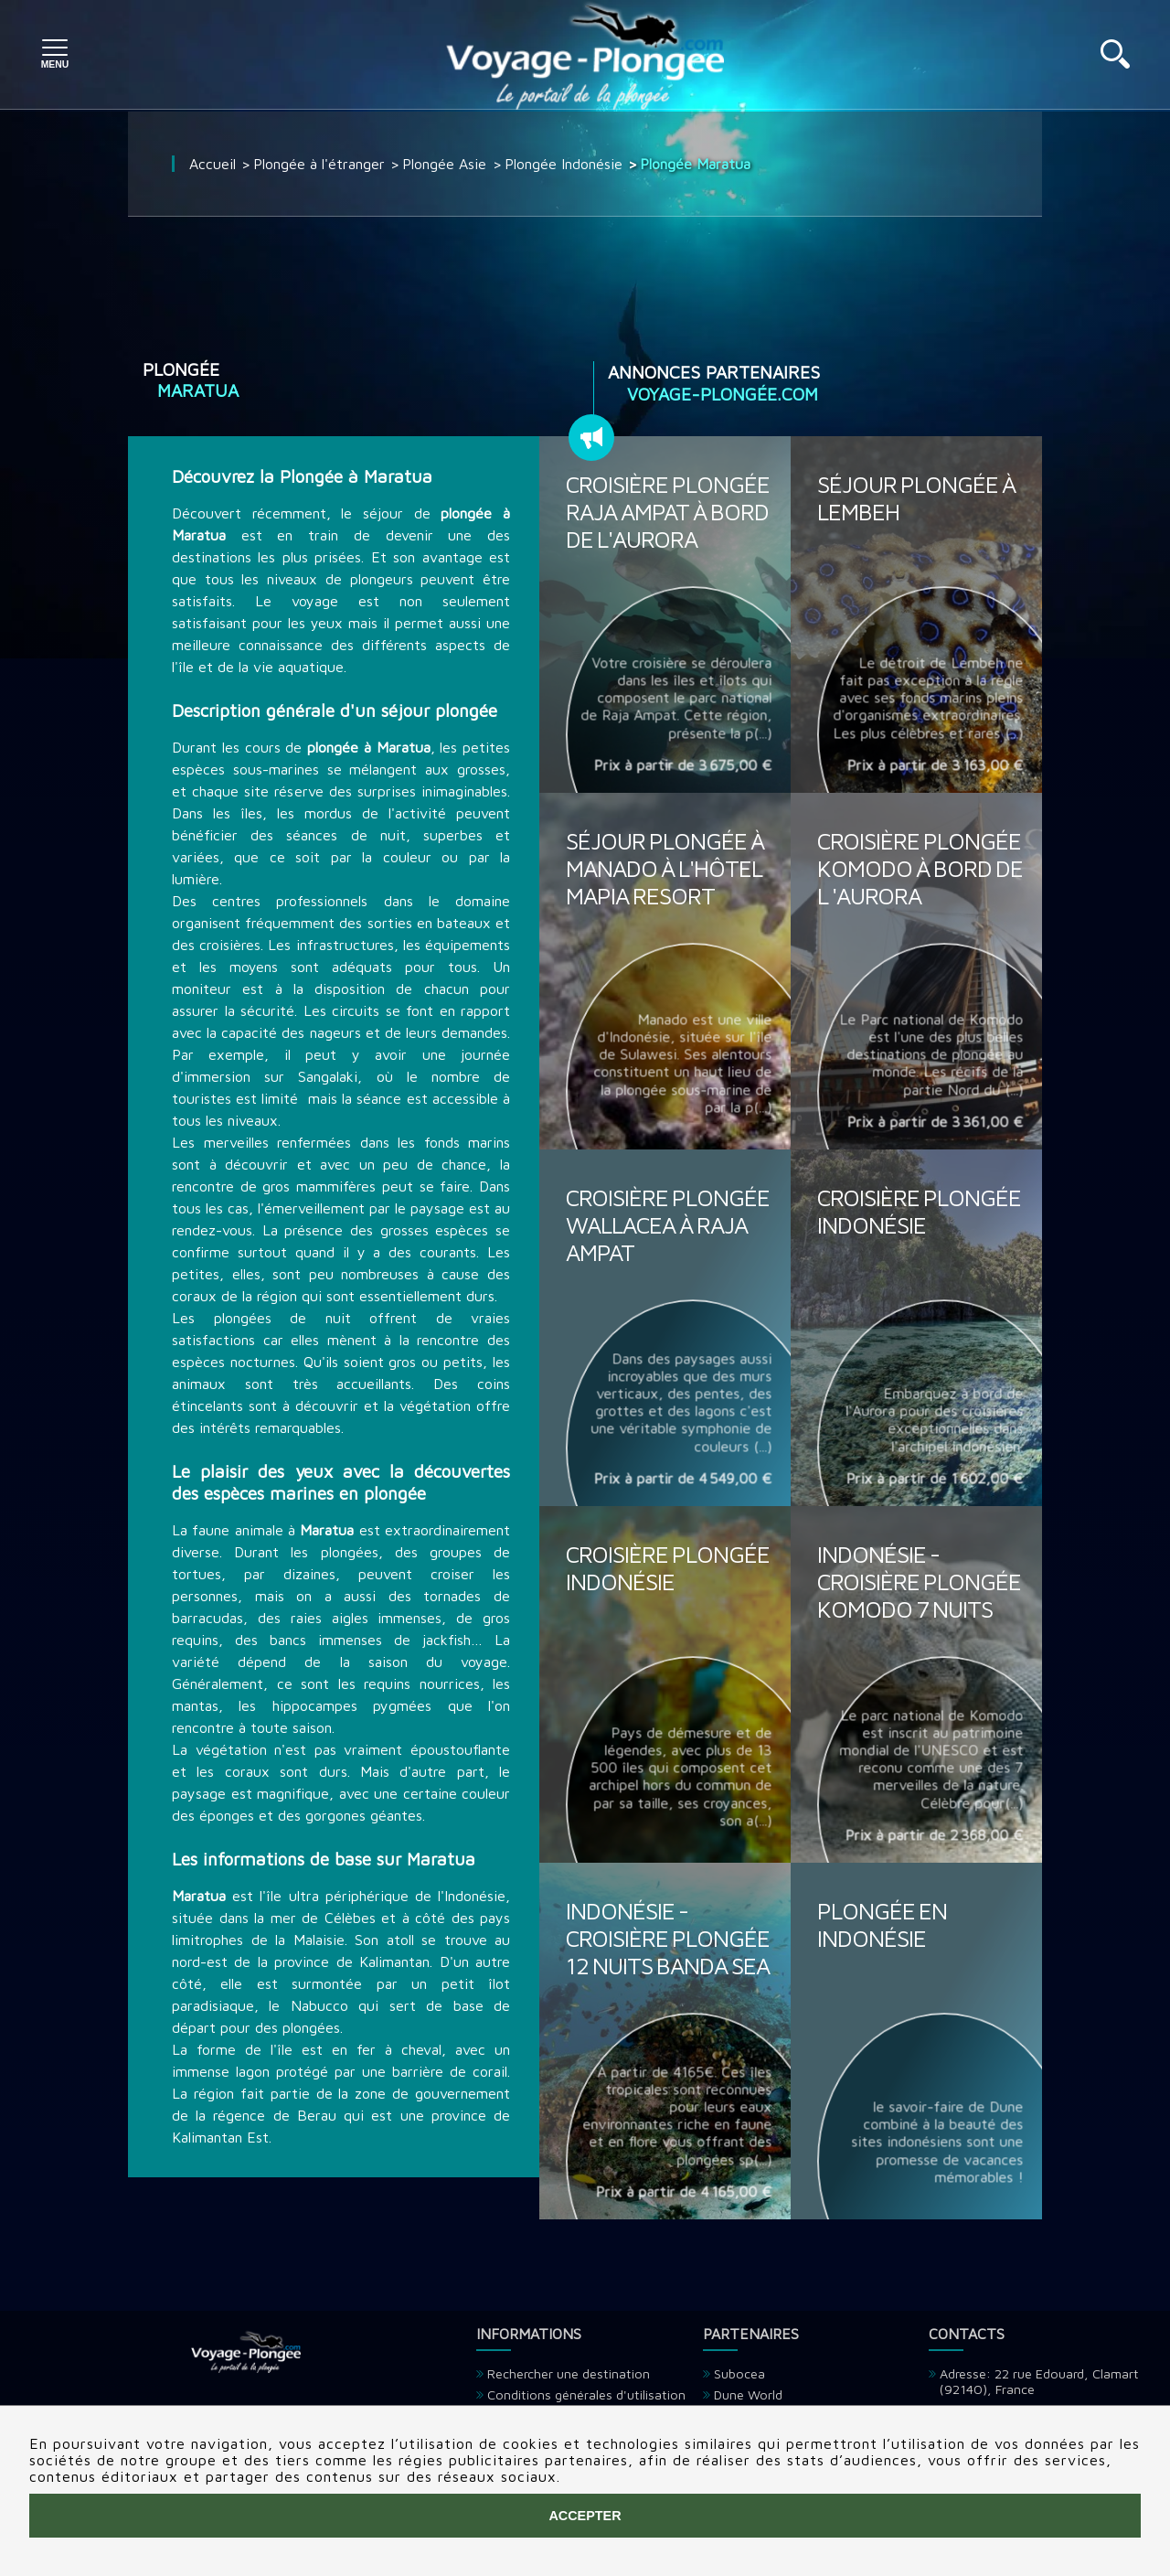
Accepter (584, 2515)
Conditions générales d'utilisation (586, 2394)
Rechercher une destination (568, 2373)
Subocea (739, 2373)
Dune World (748, 2394)
